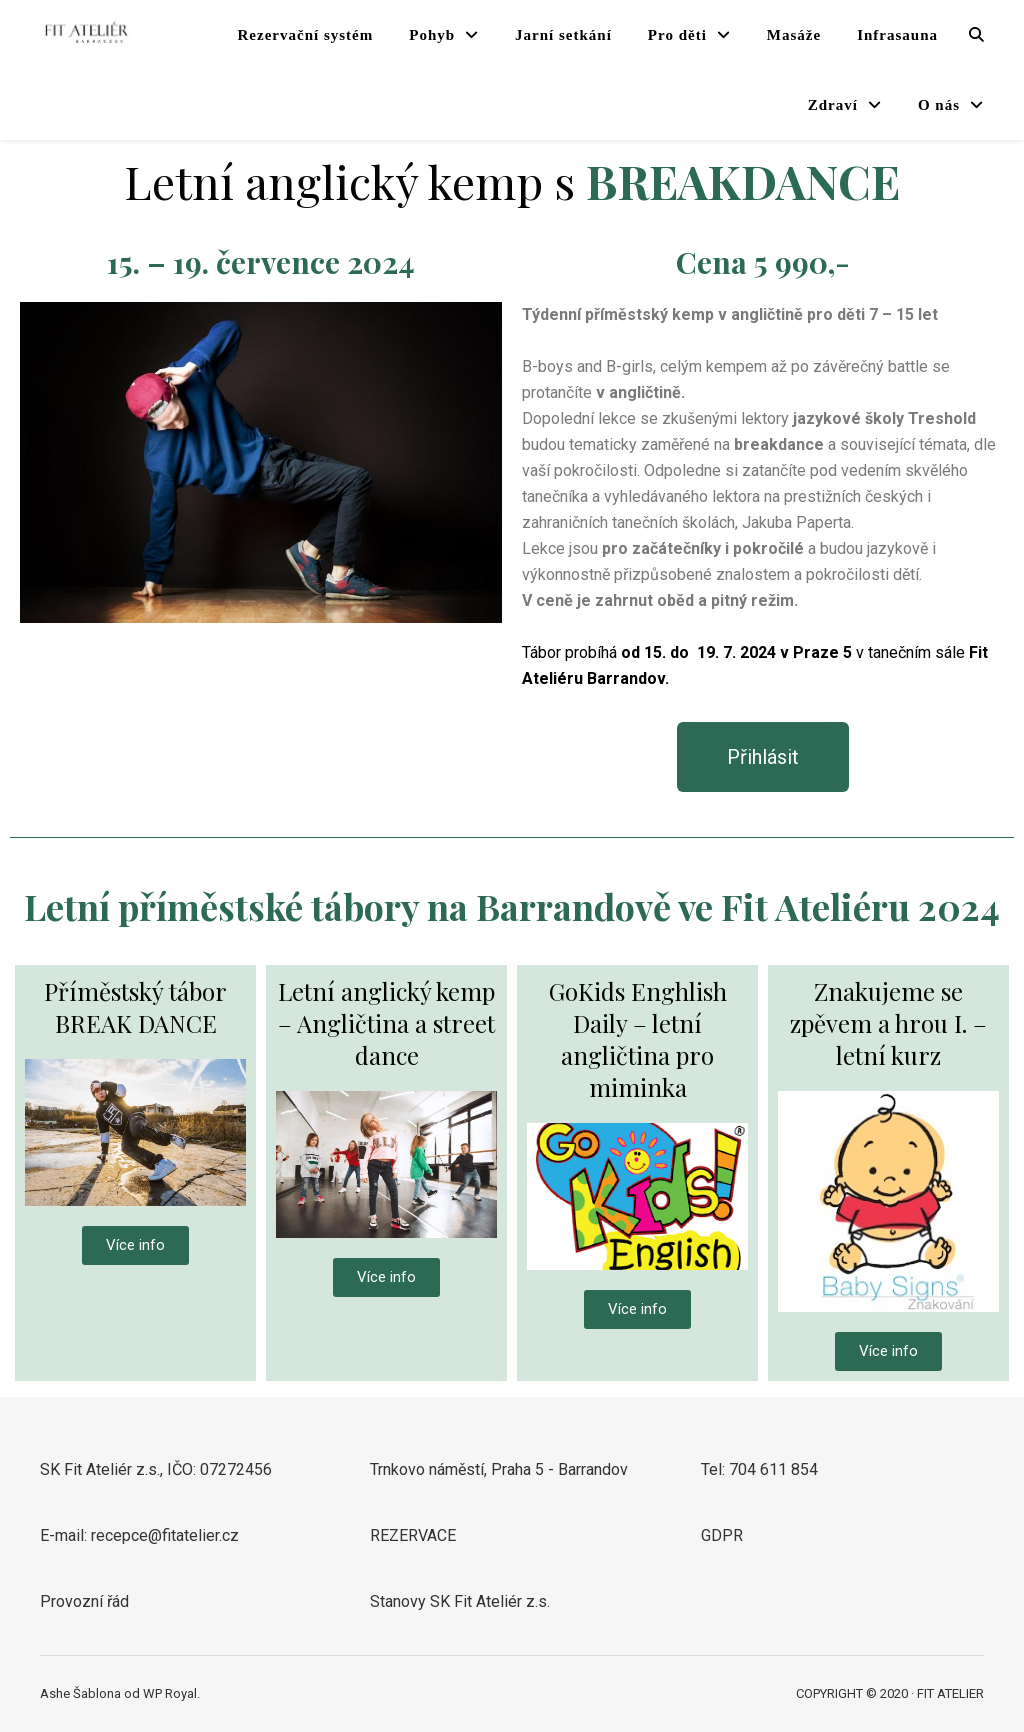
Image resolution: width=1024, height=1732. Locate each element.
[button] (763, 757)
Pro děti (677, 35)
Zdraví (833, 105)
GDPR (722, 1535)
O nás (939, 105)
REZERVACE (413, 1535)
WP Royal (170, 1693)
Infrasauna (897, 35)
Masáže (794, 35)
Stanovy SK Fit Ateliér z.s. (460, 1601)
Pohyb (432, 35)
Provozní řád (84, 1601)
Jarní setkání (563, 35)
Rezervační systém (306, 35)
